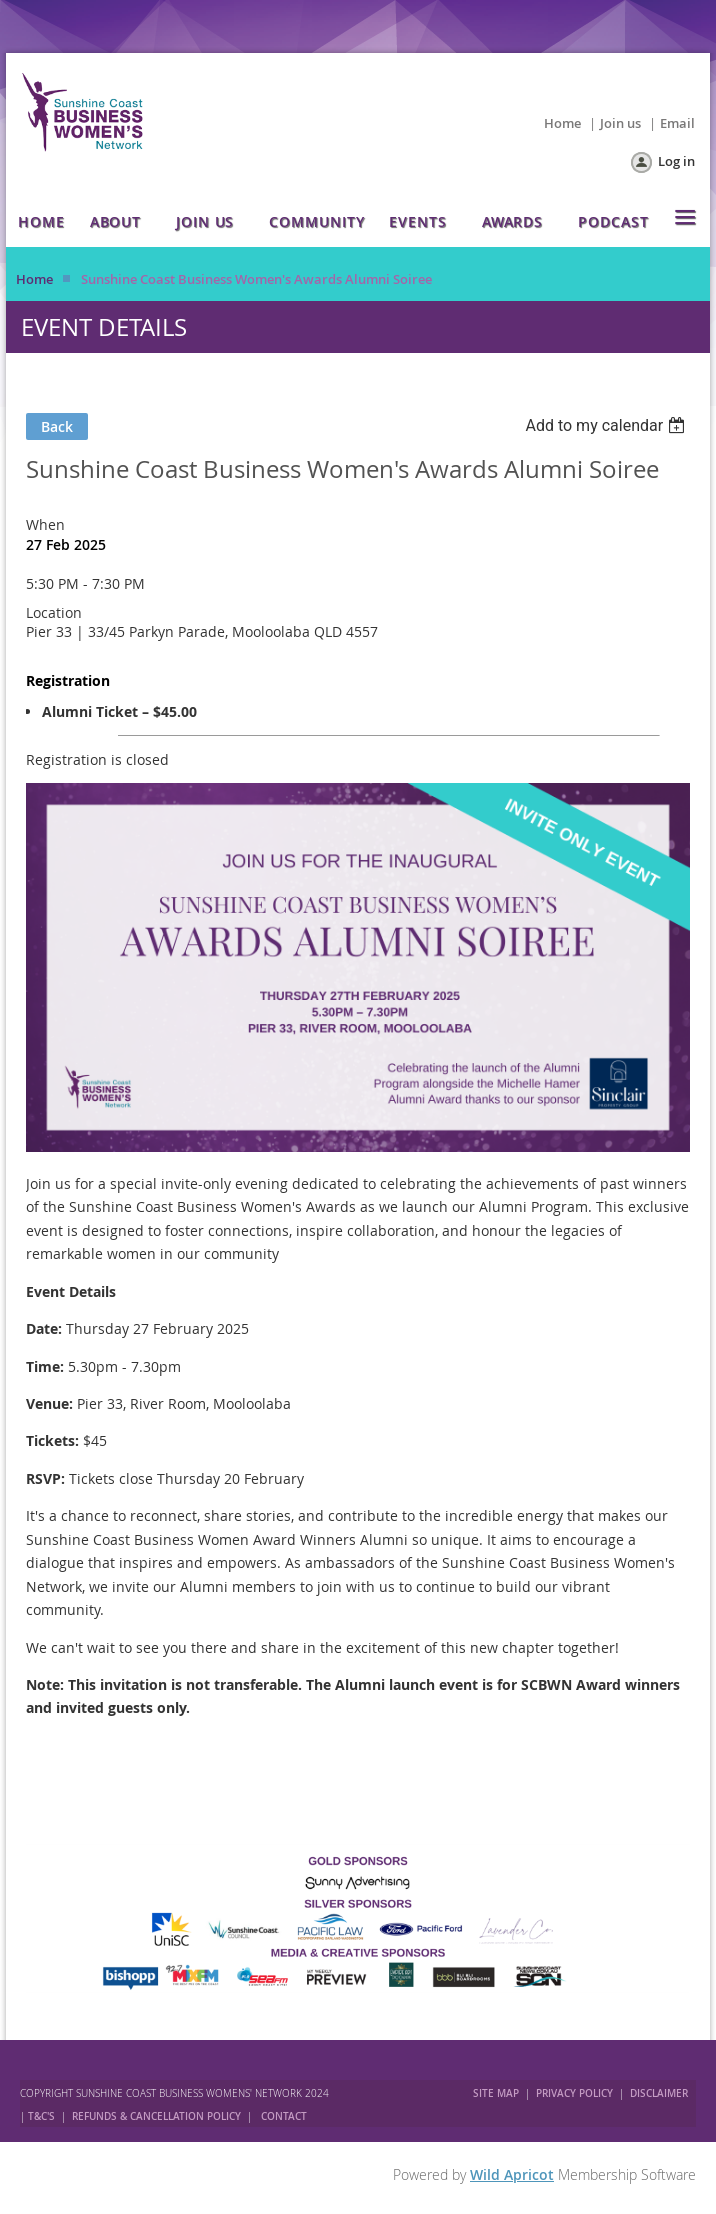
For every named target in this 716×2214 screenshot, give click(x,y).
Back (57, 426)
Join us (620, 123)
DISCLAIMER (659, 2093)
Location (54, 612)
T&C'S (41, 2116)
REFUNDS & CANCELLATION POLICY (158, 2116)
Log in (676, 161)
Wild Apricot (512, 2174)
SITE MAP (496, 2093)
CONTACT (284, 2116)
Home (562, 123)
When (45, 524)
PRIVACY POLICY (574, 2093)
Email (677, 123)
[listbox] (607, 425)
